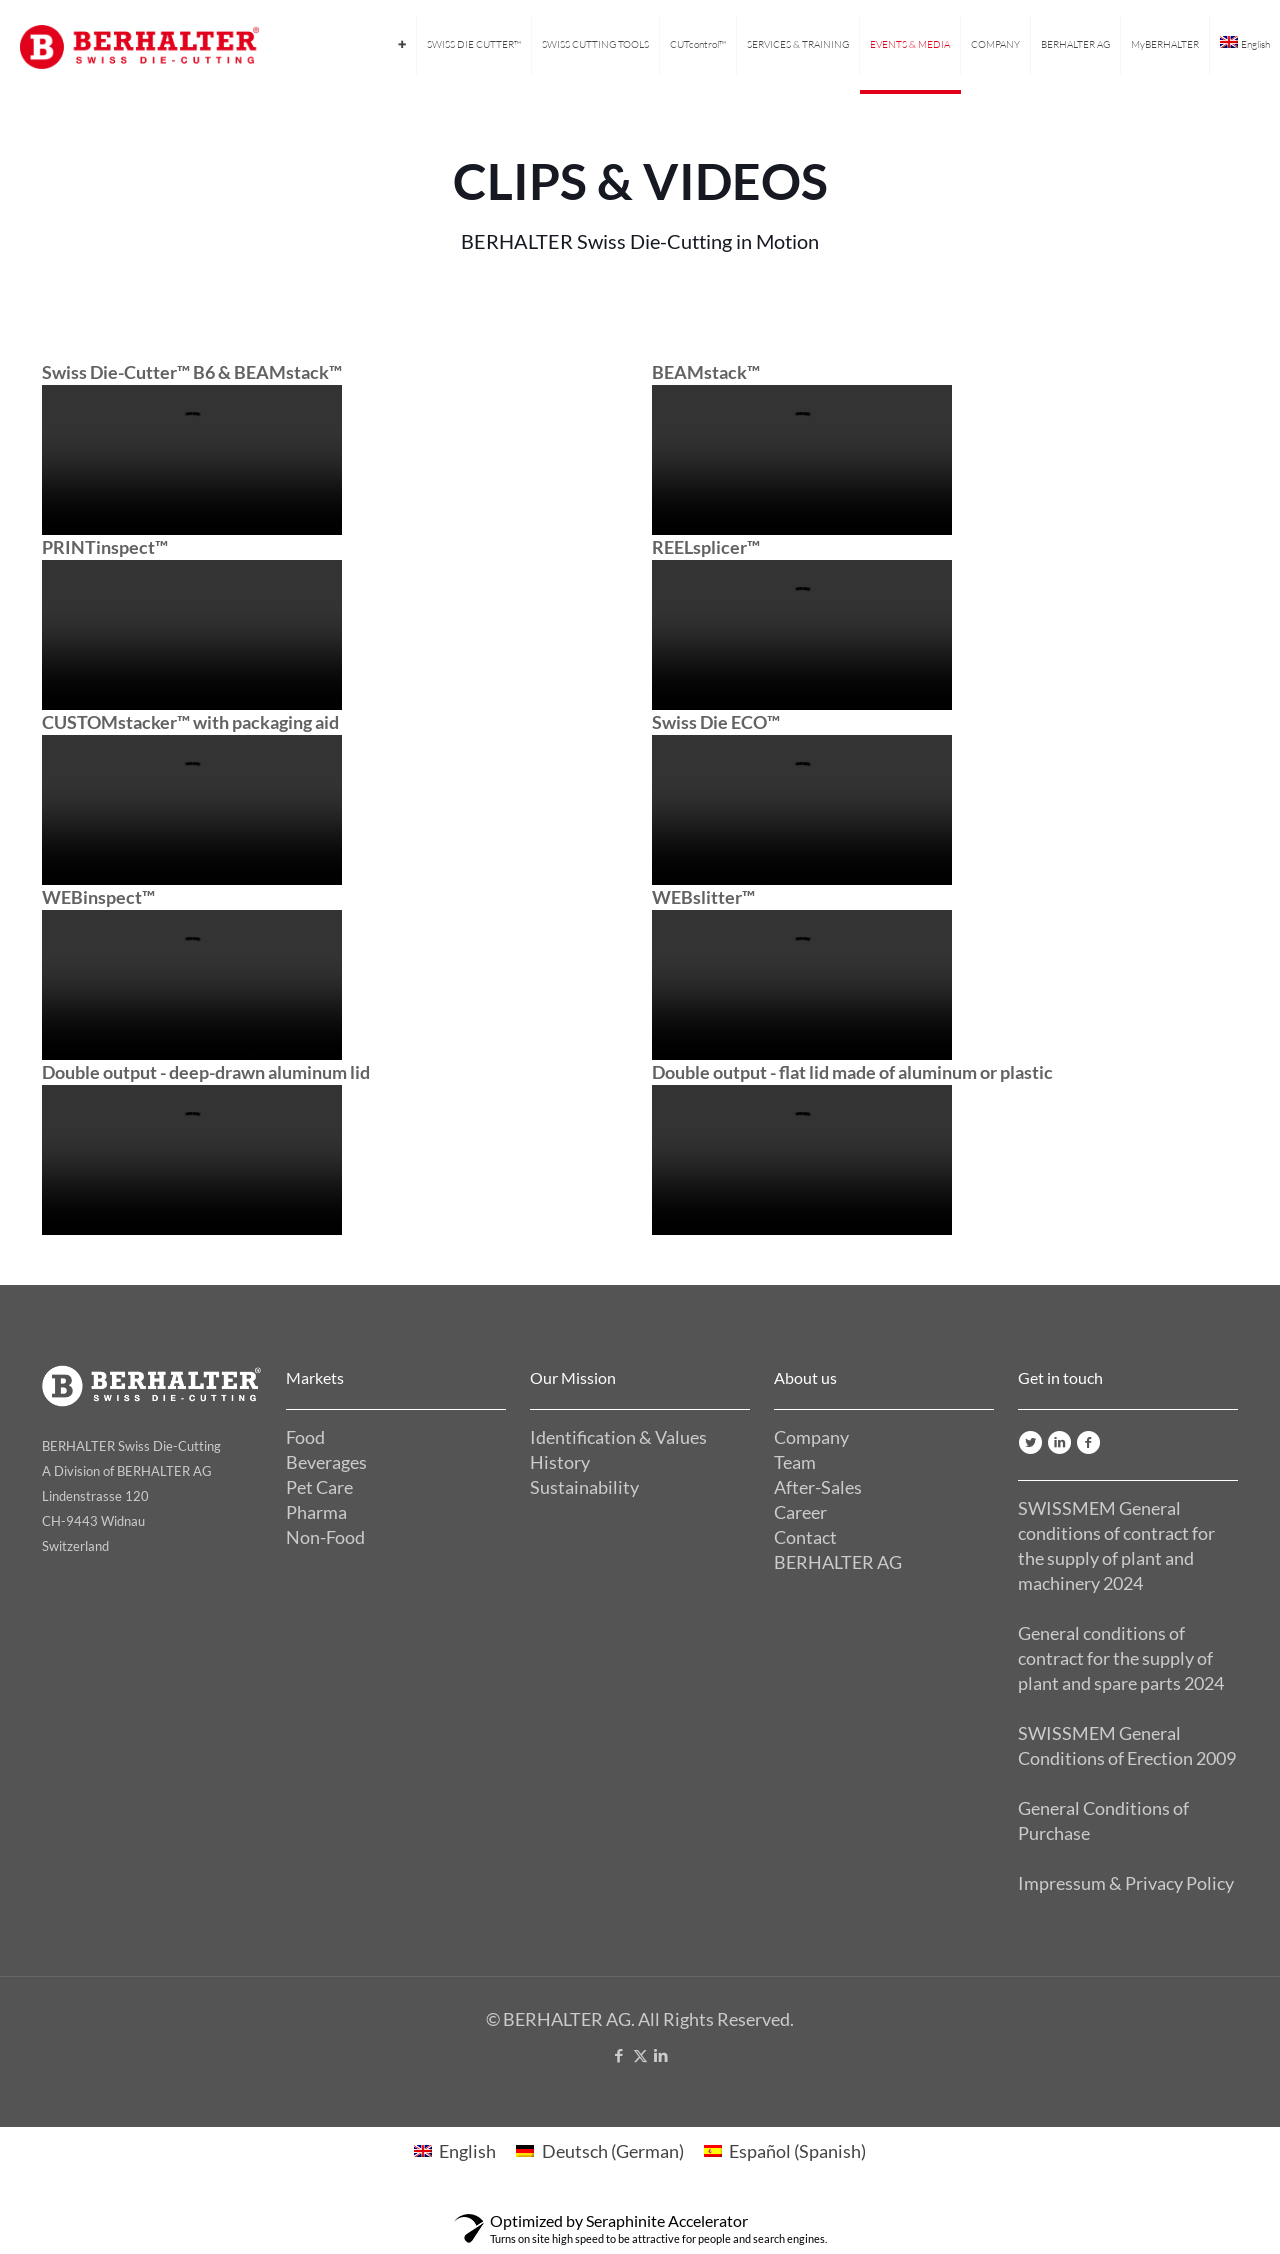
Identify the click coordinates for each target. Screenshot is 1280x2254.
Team (795, 1462)
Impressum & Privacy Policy (1126, 1883)
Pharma (316, 1512)
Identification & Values (618, 1437)
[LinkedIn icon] (661, 2055)
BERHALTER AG (838, 1562)
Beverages (326, 1462)
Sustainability (584, 1487)
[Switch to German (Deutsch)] (599, 2150)
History (560, 1462)
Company (811, 1437)
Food (305, 1437)
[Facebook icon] (619, 2055)
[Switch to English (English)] (455, 2150)
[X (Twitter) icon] (640, 2055)
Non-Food (325, 1537)
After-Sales (818, 1487)
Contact (805, 1537)
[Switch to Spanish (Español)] (785, 2150)
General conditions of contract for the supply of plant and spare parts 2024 (1121, 1658)
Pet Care (319, 1487)
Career (800, 1512)
